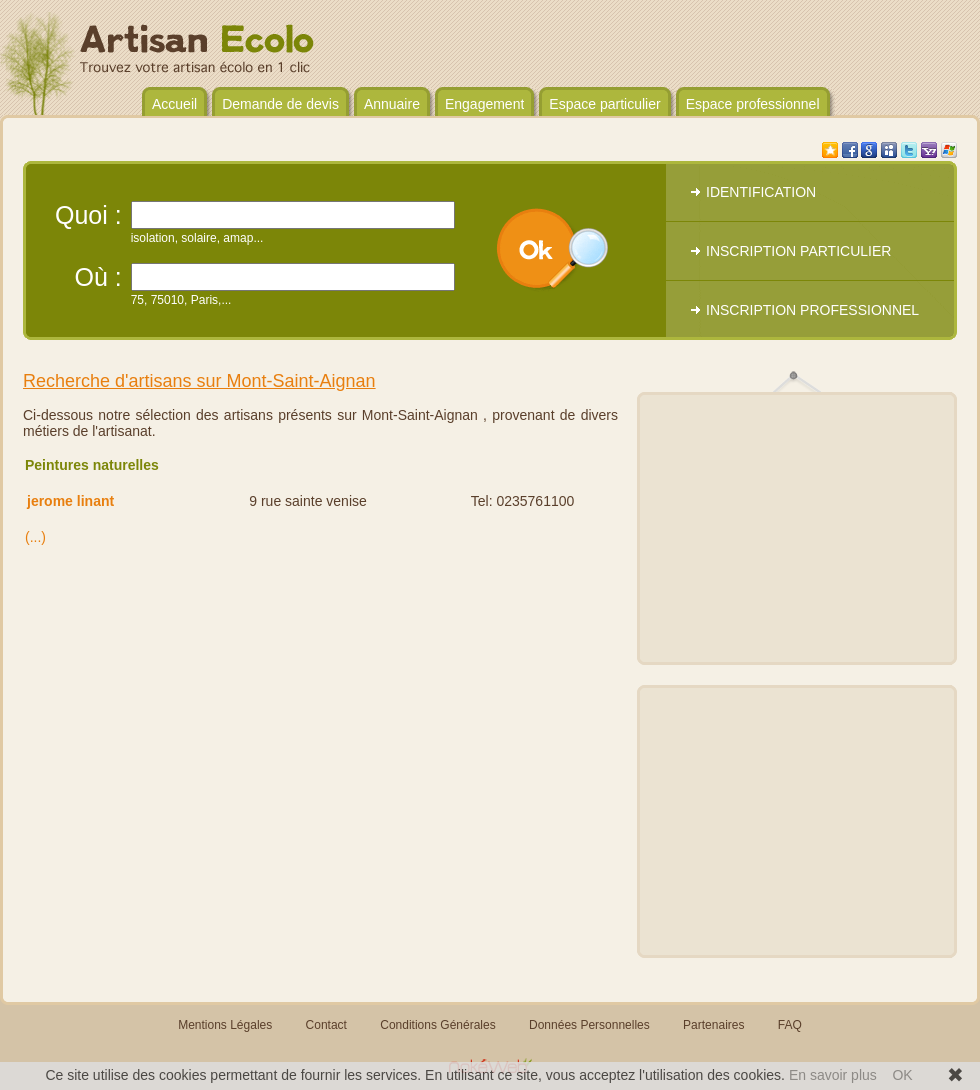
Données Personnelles (589, 1025)
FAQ (790, 1025)
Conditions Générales (437, 1025)
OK (902, 1075)
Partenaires (713, 1025)
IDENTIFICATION (761, 192)
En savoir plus (833, 1075)
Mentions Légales (225, 1025)
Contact (326, 1025)
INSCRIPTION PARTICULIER (798, 251)
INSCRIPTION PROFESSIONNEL (812, 310)
